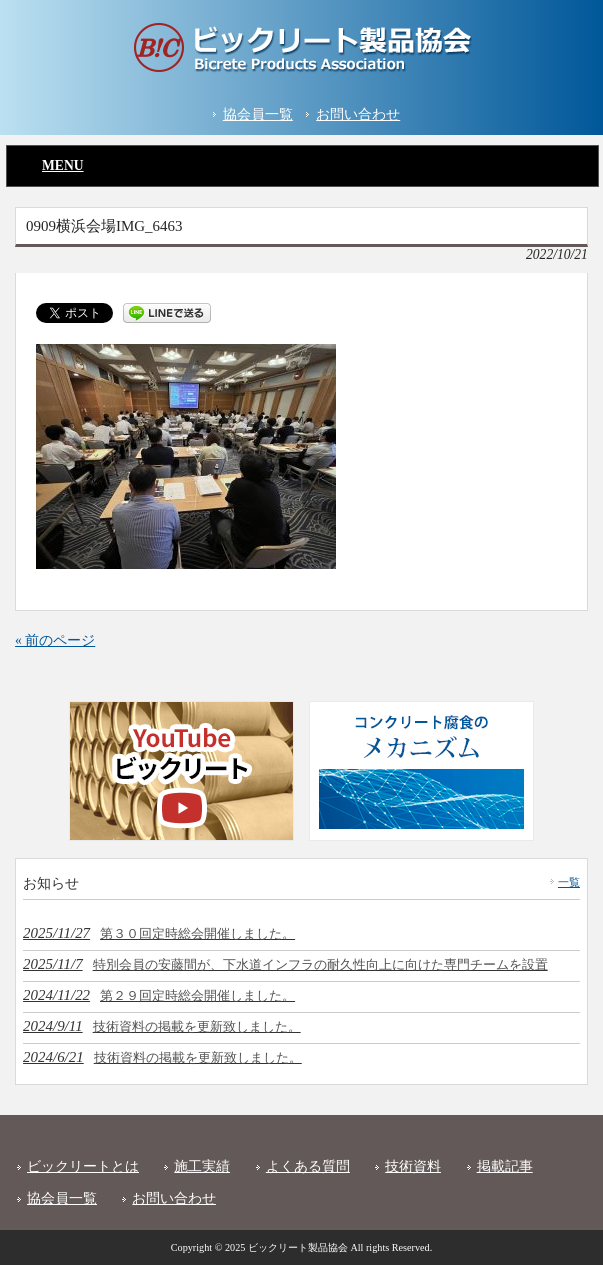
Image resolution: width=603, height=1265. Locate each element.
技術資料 (413, 1166)
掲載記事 (505, 1166)
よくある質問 (308, 1166)
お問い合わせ (358, 114)
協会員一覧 (258, 114)
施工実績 (202, 1166)
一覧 (569, 882)
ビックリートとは (83, 1166)
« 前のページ (55, 640)
